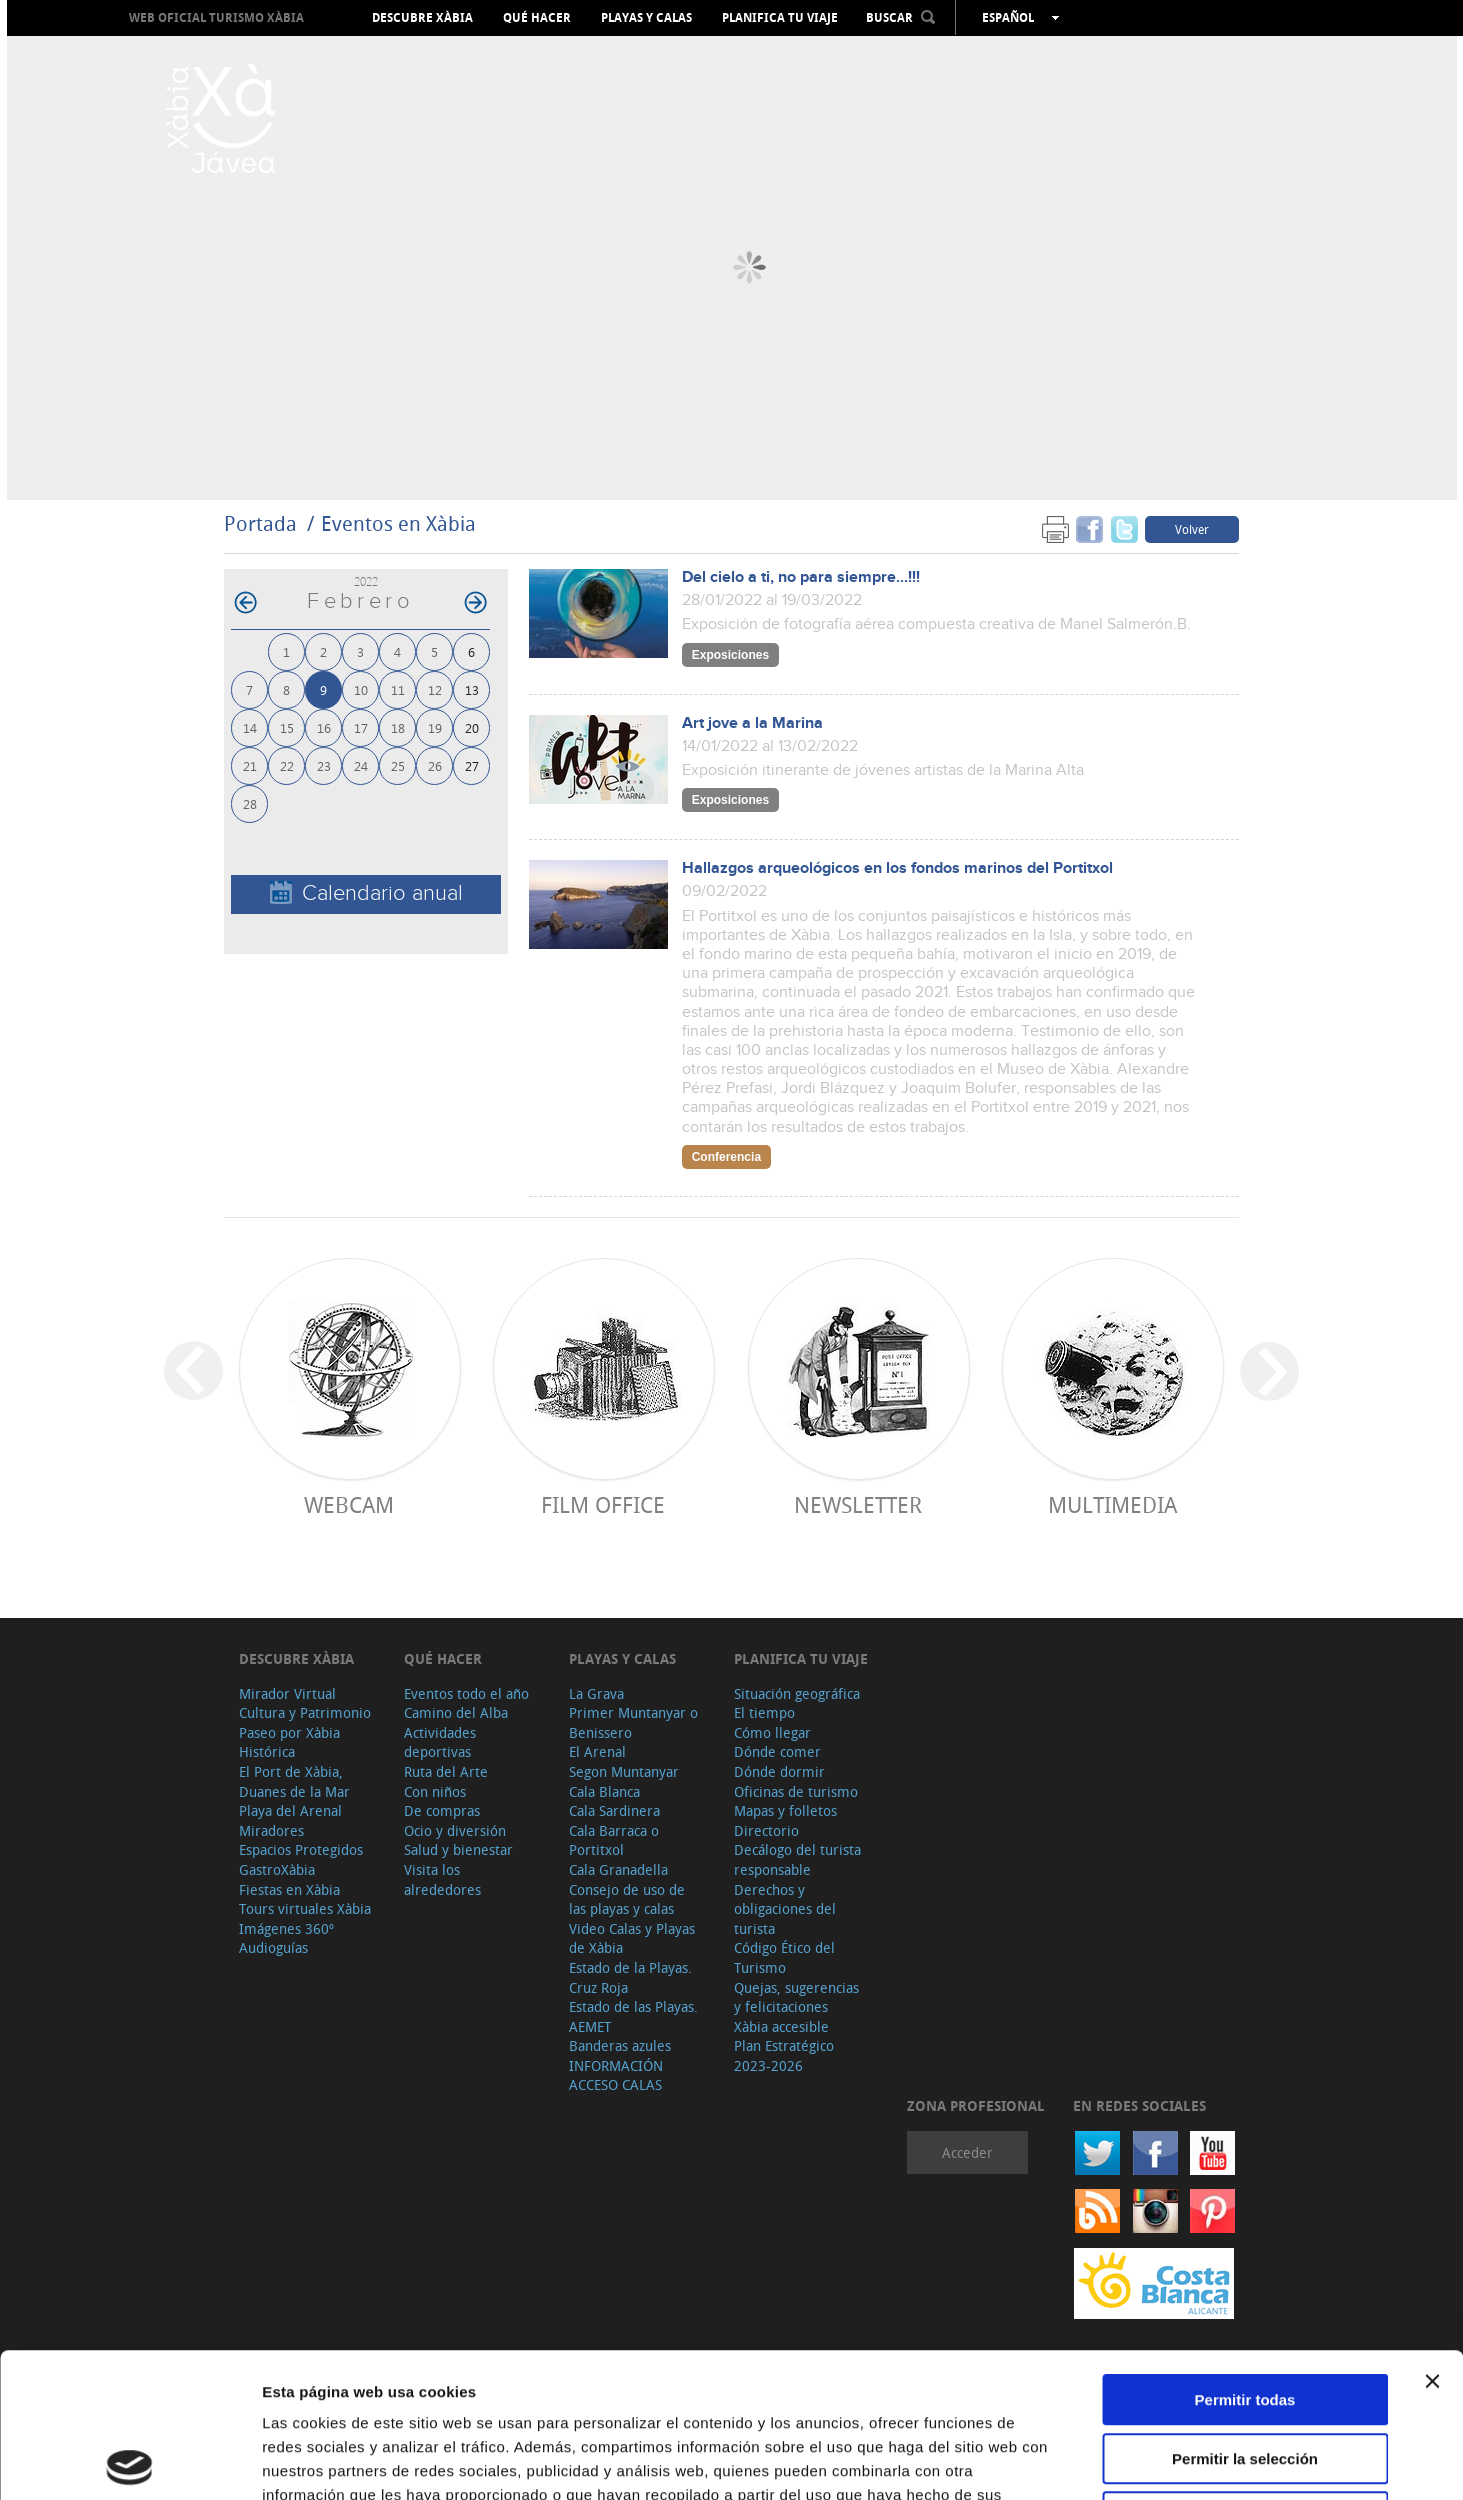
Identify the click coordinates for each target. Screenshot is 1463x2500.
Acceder (967, 2152)
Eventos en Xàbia (398, 523)
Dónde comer (777, 1751)
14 (250, 727)
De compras (442, 1810)
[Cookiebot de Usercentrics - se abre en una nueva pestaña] (129, 2461)
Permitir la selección (1245, 2314)
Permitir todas (1245, 2255)
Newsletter (858, 1504)
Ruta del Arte (446, 1771)
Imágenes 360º (286, 1928)
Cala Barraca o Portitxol (614, 1840)
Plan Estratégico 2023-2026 (784, 2055)
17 (361, 727)
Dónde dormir (779, 1771)
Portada (260, 523)
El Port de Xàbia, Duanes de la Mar (294, 1781)
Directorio (766, 1830)
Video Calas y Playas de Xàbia (632, 1938)
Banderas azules (620, 2045)
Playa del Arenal (290, 1810)
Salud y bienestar (458, 1849)
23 (324, 765)
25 (398, 765)
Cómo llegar (772, 1732)
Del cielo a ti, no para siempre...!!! (801, 577)
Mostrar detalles (1082, 2460)
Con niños (435, 1791)
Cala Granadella (618, 1869)
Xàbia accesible (781, 2026)
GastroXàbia (277, 1869)
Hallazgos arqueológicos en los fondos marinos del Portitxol (897, 868)
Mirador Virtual (287, 1693)
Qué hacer (537, 18)
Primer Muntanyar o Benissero (633, 1722)
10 (361, 689)
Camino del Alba (456, 1712)
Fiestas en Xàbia (289, 1889)
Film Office (603, 1504)
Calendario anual (366, 893)
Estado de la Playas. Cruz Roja (630, 1977)
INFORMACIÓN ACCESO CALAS (616, 2075)
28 (250, 803)
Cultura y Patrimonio (305, 1712)
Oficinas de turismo (796, 1791)
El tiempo (764, 1712)
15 (287, 727)
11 (398, 689)
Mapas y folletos (785, 1810)
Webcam (349, 1504)
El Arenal (597, 1751)
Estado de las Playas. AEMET (633, 2016)
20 (472, 727)
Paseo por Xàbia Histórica (289, 1742)
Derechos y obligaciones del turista (785, 1909)
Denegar (1245, 2372)
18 (398, 727)
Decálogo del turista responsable (797, 1859)
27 (472, 765)
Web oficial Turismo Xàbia (216, 17)
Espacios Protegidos (301, 1849)
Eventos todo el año (466, 1693)
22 (287, 765)
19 (435, 727)
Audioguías (273, 1947)
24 (361, 765)
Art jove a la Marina (752, 723)
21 (250, 765)
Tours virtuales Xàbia (305, 1908)
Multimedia (1112, 1504)
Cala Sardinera (614, 1810)
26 (435, 765)
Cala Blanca (604, 1791)
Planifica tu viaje (780, 18)
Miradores (271, 1830)
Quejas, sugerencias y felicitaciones (796, 1997)
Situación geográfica (797, 1693)
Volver (1192, 529)
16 (324, 727)
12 (435, 689)
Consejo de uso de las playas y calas (627, 1899)
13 (472, 689)
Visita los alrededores (442, 1879)
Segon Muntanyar (624, 1771)
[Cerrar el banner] (1432, 2237)
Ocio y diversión (455, 1830)
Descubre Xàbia (422, 18)
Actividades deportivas (440, 1742)
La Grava (596, 1693)
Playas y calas (646, 18)
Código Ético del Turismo (784, 1957)
